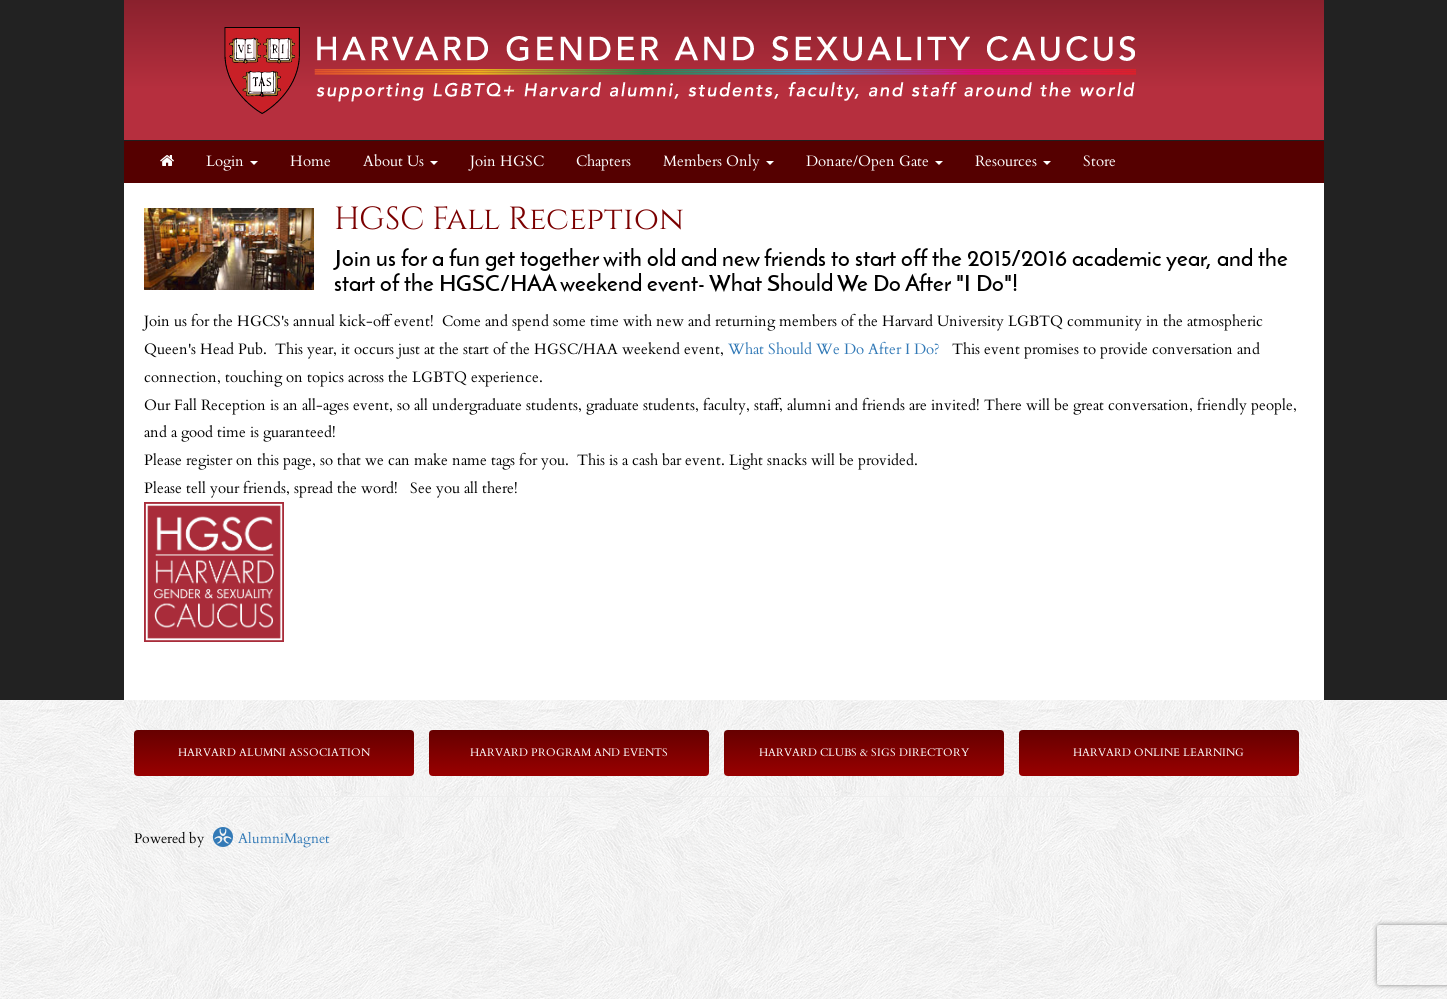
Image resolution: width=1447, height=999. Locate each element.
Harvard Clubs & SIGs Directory (864, 752)
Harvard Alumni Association (274, 752)
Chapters (603, 161)
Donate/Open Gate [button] (874, 161)
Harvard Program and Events (569, 752)
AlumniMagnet (270, 838)
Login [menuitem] (232, 161)
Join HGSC (507, 161)
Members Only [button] (718, 161)
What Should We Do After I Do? (836, 349)
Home (310, 161)
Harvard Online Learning (1158, 752)
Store (1099, 161)
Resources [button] (1013, 161)
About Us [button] (400, 161)
